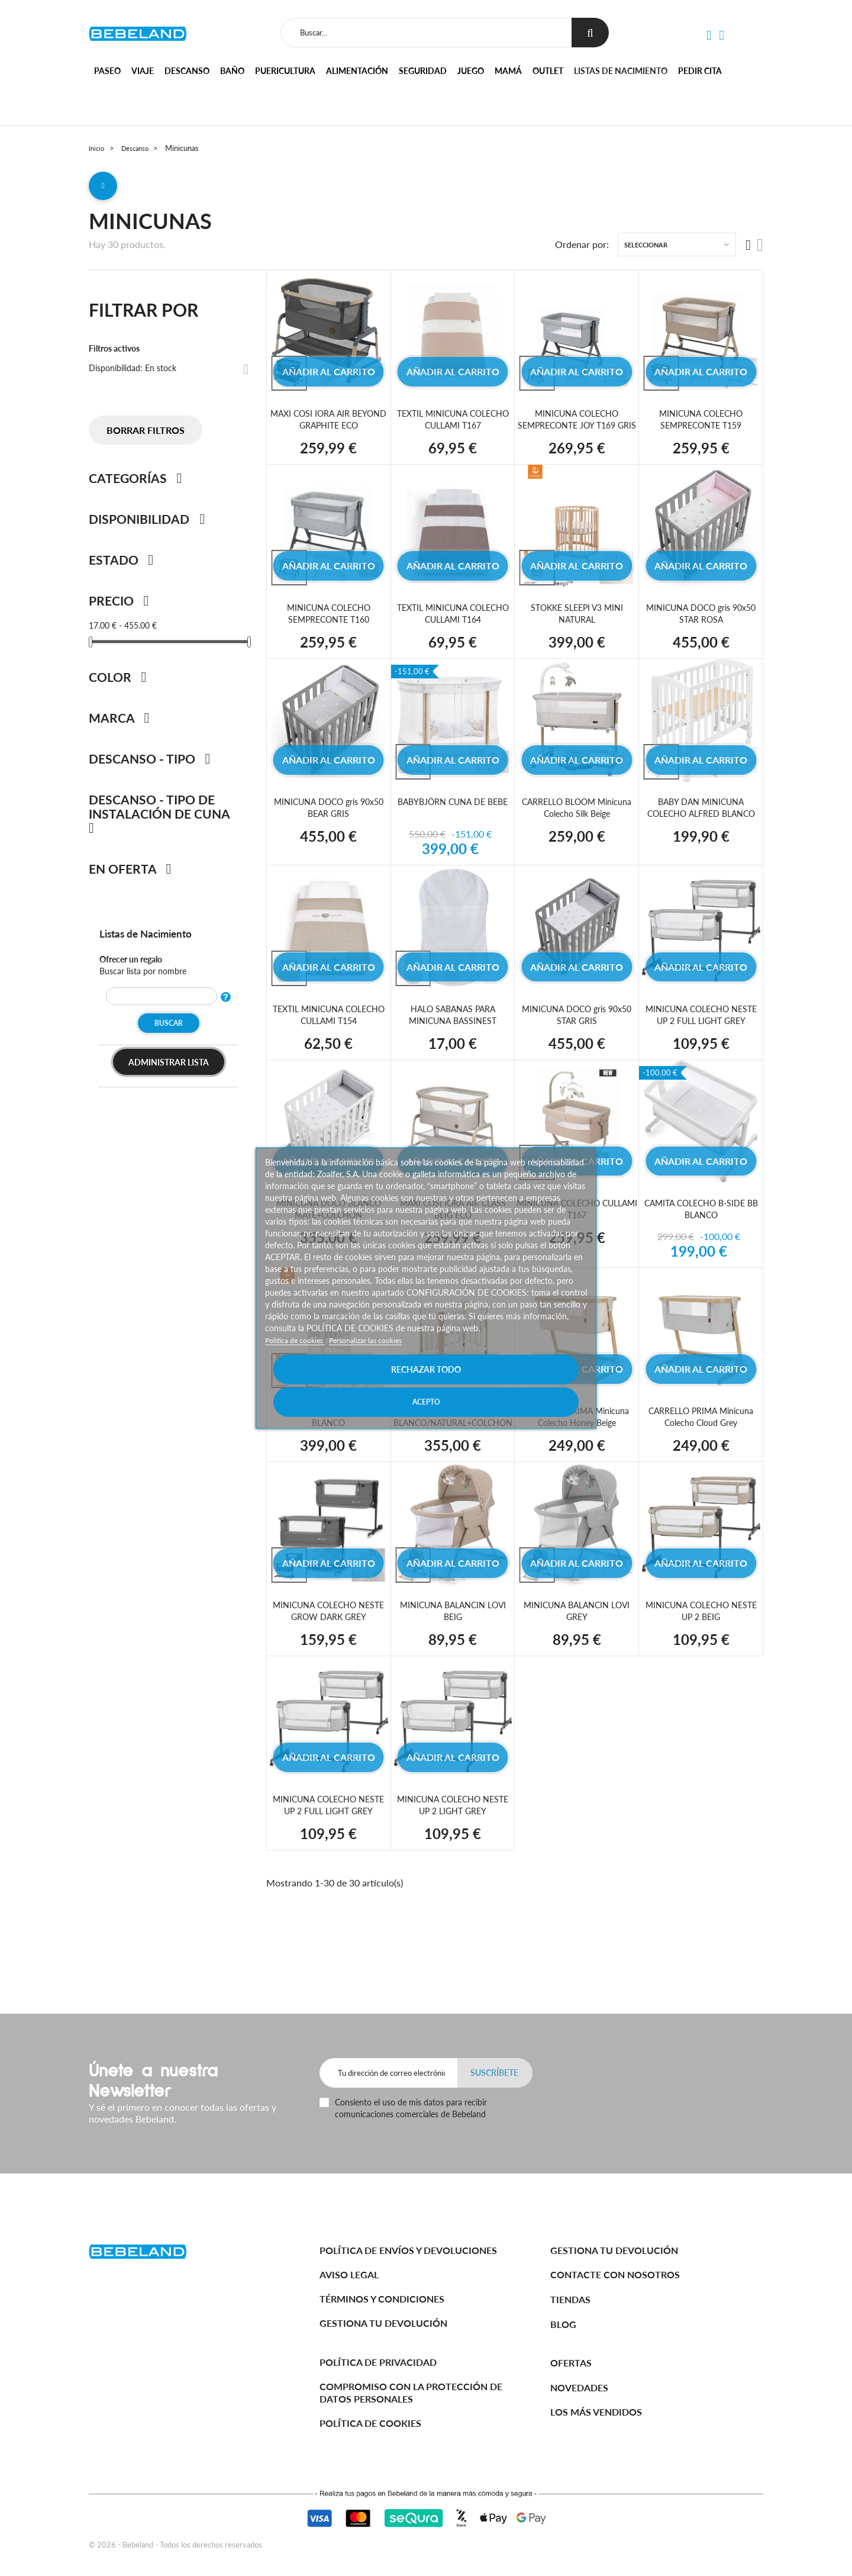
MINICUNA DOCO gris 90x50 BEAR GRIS (328, 823)
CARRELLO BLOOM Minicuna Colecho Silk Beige (576, 823)
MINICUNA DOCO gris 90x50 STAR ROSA (701, 629)
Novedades (579, 2387)
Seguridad (423, 71)
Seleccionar (645, 249)
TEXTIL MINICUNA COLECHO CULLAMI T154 (328, 1031)
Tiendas (570, 2299)
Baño (232, 71)
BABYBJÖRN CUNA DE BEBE (453, 823)
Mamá (508, 71)
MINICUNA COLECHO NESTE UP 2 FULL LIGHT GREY (700, 1037)
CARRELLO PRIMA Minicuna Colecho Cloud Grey (701, 1445)
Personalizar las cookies (381, 1356)
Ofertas (571, 2362)
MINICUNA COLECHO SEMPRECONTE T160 (328, 629)
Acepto (506, 1385)
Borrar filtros (145, 434)
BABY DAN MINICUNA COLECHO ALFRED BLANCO (701, 823)
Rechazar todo (346, 1385)
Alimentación (357, 71)
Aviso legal (349, 2274)
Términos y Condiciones (382, 2298)
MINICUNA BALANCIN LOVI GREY (577, 1639)
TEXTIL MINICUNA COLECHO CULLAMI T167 (452, 423)
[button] (708, 35)
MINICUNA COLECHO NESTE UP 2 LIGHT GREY (452, 1834)
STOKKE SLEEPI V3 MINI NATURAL (577, 629)
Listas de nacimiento (620, 71)
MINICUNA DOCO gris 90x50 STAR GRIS (577, 1031)
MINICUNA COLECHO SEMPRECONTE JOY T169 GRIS (576, 429)
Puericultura (285, 71)
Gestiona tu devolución (383, 2323)
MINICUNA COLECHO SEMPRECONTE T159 (700, 423)
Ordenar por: (582, 249)
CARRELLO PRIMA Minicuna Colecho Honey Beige (577, 1445)
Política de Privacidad (378, 2362)
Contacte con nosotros (615, 2274)
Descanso (186, 71)
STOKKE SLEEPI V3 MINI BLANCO (328, 1445)
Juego (470, 71)
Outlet (547, 71)
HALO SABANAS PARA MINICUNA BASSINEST (453, 1031)
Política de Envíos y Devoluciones (408, 2250)
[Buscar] (423, 32)
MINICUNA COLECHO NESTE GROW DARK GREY (328, 1639)
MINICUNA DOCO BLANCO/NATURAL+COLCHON (459, 1445)
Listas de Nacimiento (153, 937)
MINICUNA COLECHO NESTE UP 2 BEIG (700, 1639)
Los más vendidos (596, 2411)
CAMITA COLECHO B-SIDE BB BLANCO (701, 1238)
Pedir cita (700, 71)
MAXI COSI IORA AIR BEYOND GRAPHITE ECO (329, 423)
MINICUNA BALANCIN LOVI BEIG (452, 1639)
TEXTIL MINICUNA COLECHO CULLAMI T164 (452, 629)
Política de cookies (300, 1356)
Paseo (107, 71)
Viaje (142, 71)
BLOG (563, 2324)
